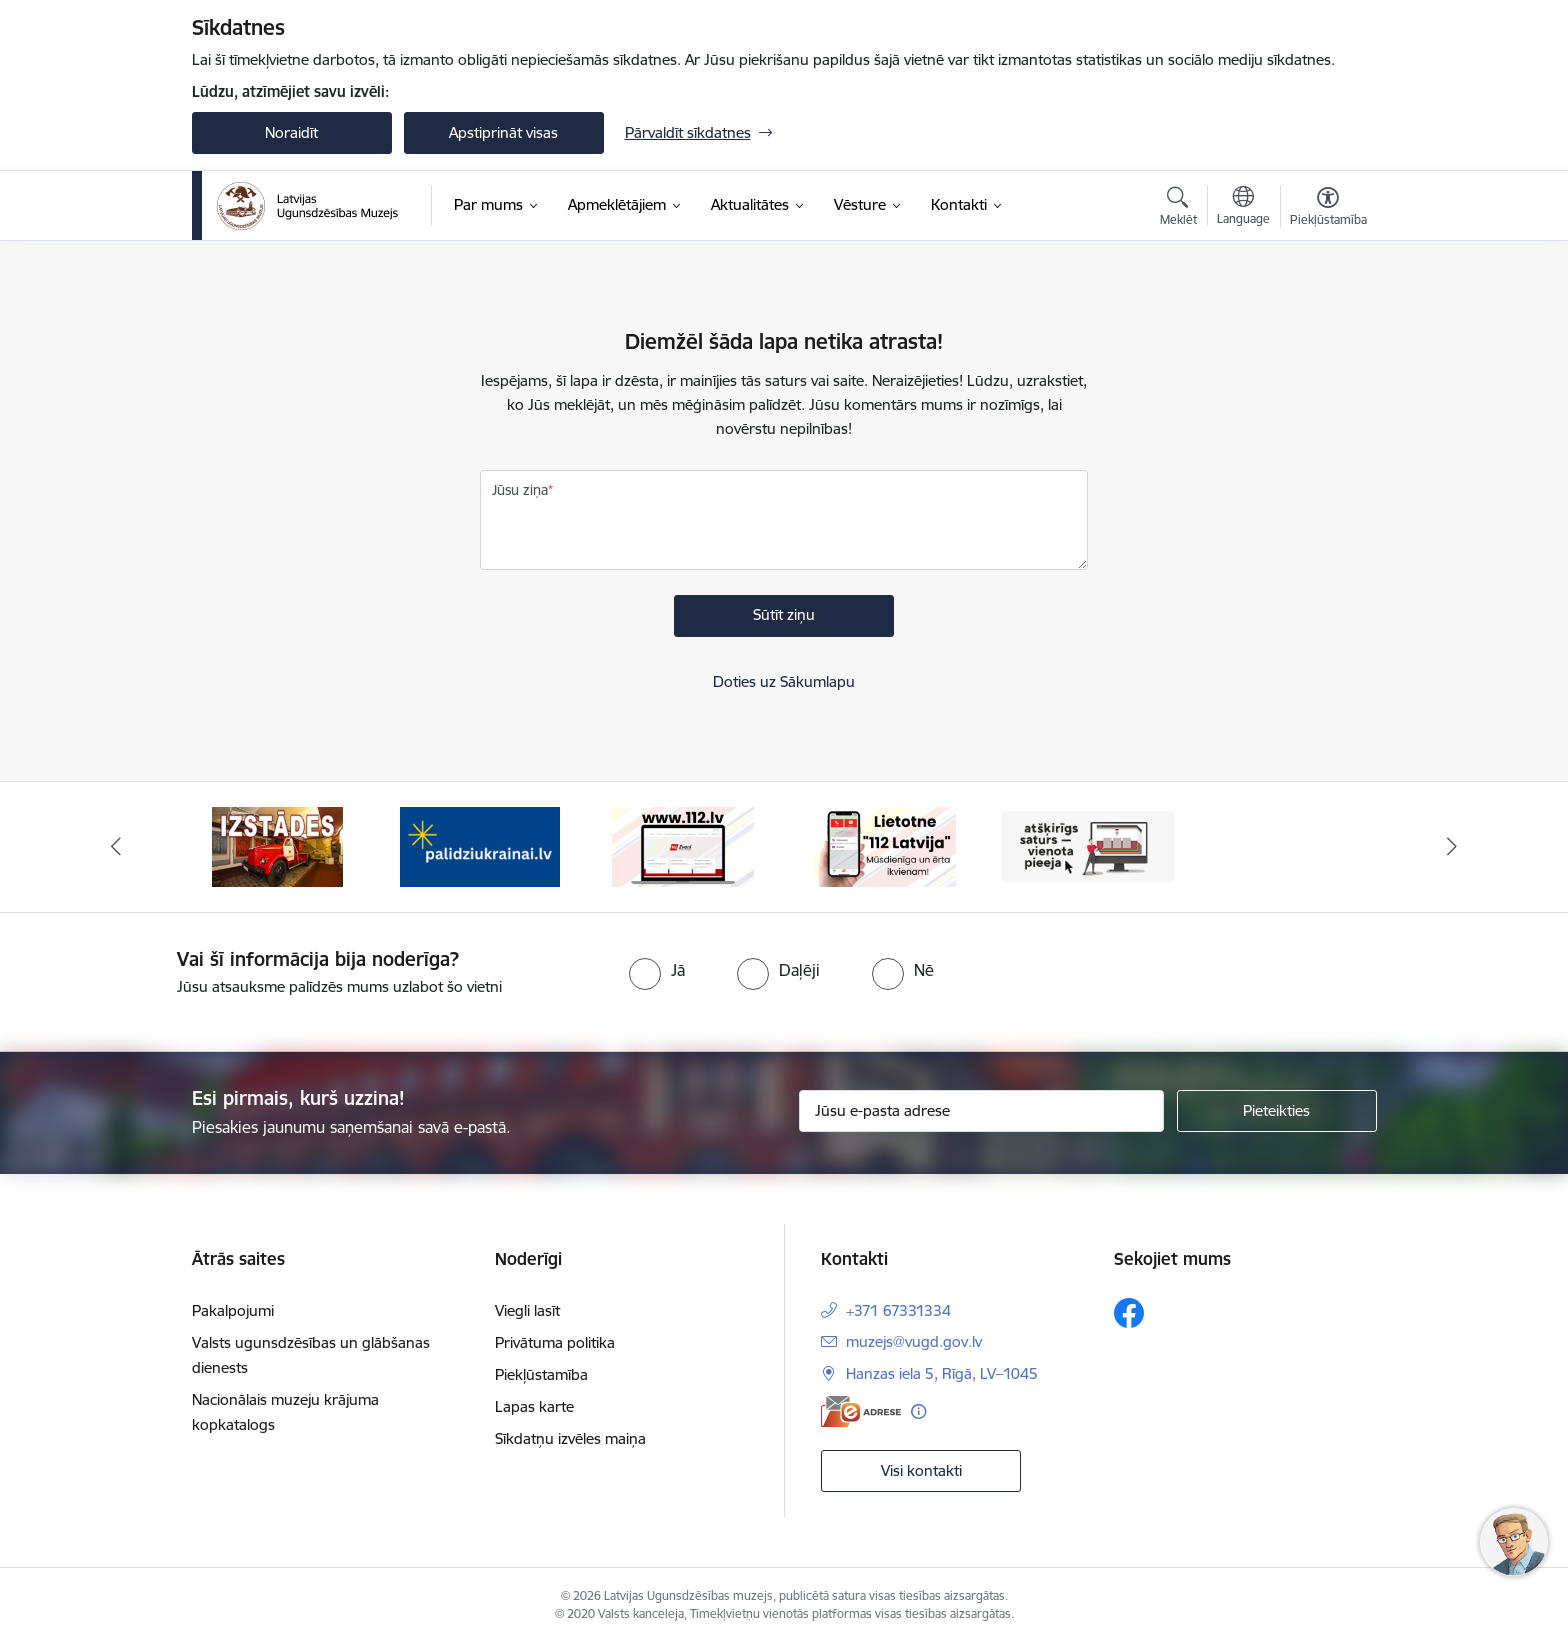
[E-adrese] (861, 1411)
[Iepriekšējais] (116, 847)
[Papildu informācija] (918, 1411)
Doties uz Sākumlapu (784, 681)
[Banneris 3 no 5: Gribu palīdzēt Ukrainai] (480, 845)
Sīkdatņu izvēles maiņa (570, 1438)
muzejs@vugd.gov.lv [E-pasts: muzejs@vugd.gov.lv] (914, 1341)
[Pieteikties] (1277, 1111)
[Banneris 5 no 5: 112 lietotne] (885, 845)
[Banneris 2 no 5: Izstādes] (277, 845)
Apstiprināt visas (503, 132)
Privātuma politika (555, 1342)
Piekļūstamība (541, 1374)
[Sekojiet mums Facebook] (1129, 1313)
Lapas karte (534, 1406)
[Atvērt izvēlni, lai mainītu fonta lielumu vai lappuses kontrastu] (1328, 209)
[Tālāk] (1453, 847)
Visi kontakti (921, 1470)
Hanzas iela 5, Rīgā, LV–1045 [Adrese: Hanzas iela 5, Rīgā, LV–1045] (942, 1373)
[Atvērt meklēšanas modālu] (1178, 209)
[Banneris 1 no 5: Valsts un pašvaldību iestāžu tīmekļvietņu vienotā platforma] (1088, 845)
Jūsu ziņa (520, 490)
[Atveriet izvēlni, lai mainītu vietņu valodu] (1243, 208)
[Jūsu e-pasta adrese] (981, 1111)
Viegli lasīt (527, 1310)
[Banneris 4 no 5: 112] (683, 845)
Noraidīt (291, 132)
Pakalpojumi (233, 1310)
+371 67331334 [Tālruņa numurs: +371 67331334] (898, 1310)
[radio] (657, 970)
